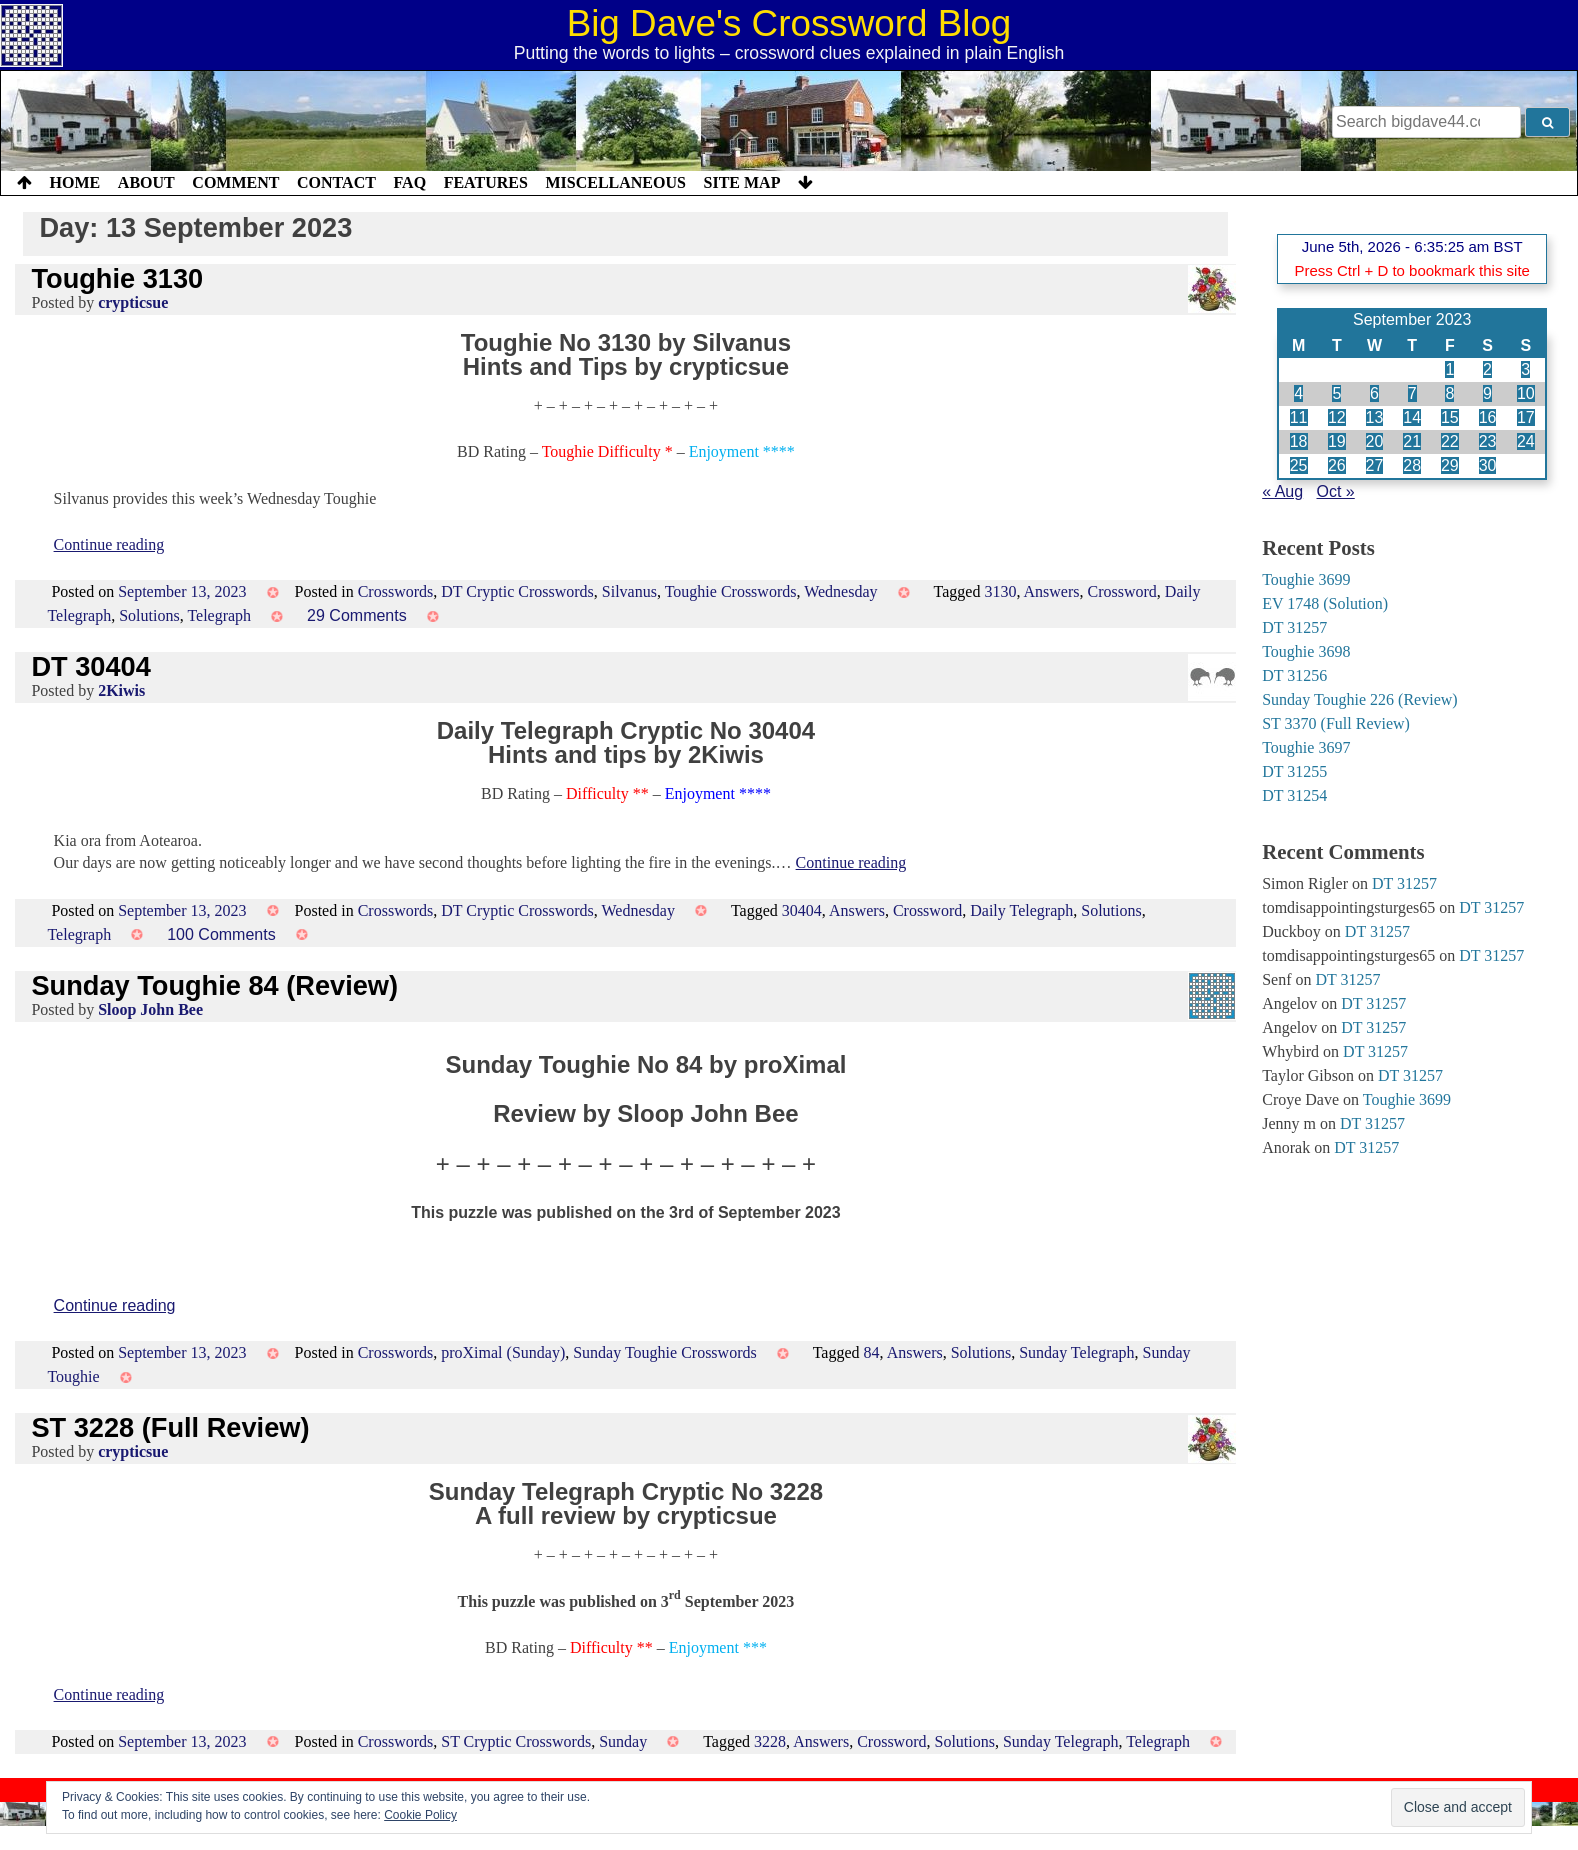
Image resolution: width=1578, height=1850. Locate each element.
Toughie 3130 (117, 278)
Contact (336, 182)
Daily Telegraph (1021, 910)
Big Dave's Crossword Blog (789, 23)
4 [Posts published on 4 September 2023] (1298, 393)
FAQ (409, 182)
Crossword (1122, 591)
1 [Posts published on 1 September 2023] (1449, 369)
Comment (235, 182)
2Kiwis (121, 690)
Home (75, 182)
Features (486, 182)
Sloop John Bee (150, 1009)
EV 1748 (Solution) (1325, 603)
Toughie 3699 (1306, 579)
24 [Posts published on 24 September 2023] (1526, 441)
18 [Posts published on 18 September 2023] (1299, 441)
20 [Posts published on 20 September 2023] (1375, 441)
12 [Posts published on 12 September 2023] (1337, 417)
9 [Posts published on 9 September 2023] (1487, 393)
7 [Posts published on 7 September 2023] (1412, 393)
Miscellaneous (615, 182)
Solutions (149, 615)
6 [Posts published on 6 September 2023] (1374, 393)
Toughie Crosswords (731, 591)
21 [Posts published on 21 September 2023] (1412, 441)
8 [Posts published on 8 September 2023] (1449, 393)
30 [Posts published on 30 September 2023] (1488, 465)
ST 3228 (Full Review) (170, 1427)
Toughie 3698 (1306, 651)
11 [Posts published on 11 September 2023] (1299, 417)
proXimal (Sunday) (503, 1352)
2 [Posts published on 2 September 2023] (1487, 369)
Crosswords (396, 591)
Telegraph (219, 615)
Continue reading (109, 544)
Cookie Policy (420, 1815)
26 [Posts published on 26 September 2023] (1337, 465)
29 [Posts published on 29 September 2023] (1450, 465)
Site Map (742, 182)
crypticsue (133, 302)
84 (872, 1352)
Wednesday (840, 591)
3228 (770, 1741)
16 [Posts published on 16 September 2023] (1488, 417)
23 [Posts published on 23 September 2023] (1488, 441)
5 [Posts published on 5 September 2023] (1336, 393)
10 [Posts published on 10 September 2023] (1526, 393)
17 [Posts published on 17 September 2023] (1526, 417)
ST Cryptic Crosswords (516, 1741)
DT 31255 (1294, 771)
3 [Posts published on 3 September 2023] (1525, 369)
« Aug (1282, 491)
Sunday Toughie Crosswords (664, 1352)
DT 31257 (1294, 627)
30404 (802, 910)
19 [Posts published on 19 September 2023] (1337, 441)
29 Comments (357, 615)
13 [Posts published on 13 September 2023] (1375, 417)
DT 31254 (1294, 795)
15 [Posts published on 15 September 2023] (1450, 417)
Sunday (623, 1741)
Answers (1052, 591)
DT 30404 (90, 666)
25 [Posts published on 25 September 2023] (1299, 465)
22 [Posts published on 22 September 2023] (1450, 441)
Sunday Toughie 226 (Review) (1359, 699)
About (146, 182)
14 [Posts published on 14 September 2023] (1412, 417)
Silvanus (629, 591)
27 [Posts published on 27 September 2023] (1375, 465)
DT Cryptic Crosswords (517, 591)
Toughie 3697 (1306, 747)
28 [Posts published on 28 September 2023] (1412, 465)
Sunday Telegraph (1076, 1352)
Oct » (1336, 491)
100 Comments (221, 934)
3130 (1000, 591)
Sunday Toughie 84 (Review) (214, 985)
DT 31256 (1294, 675)
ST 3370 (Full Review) (1336, 723)
